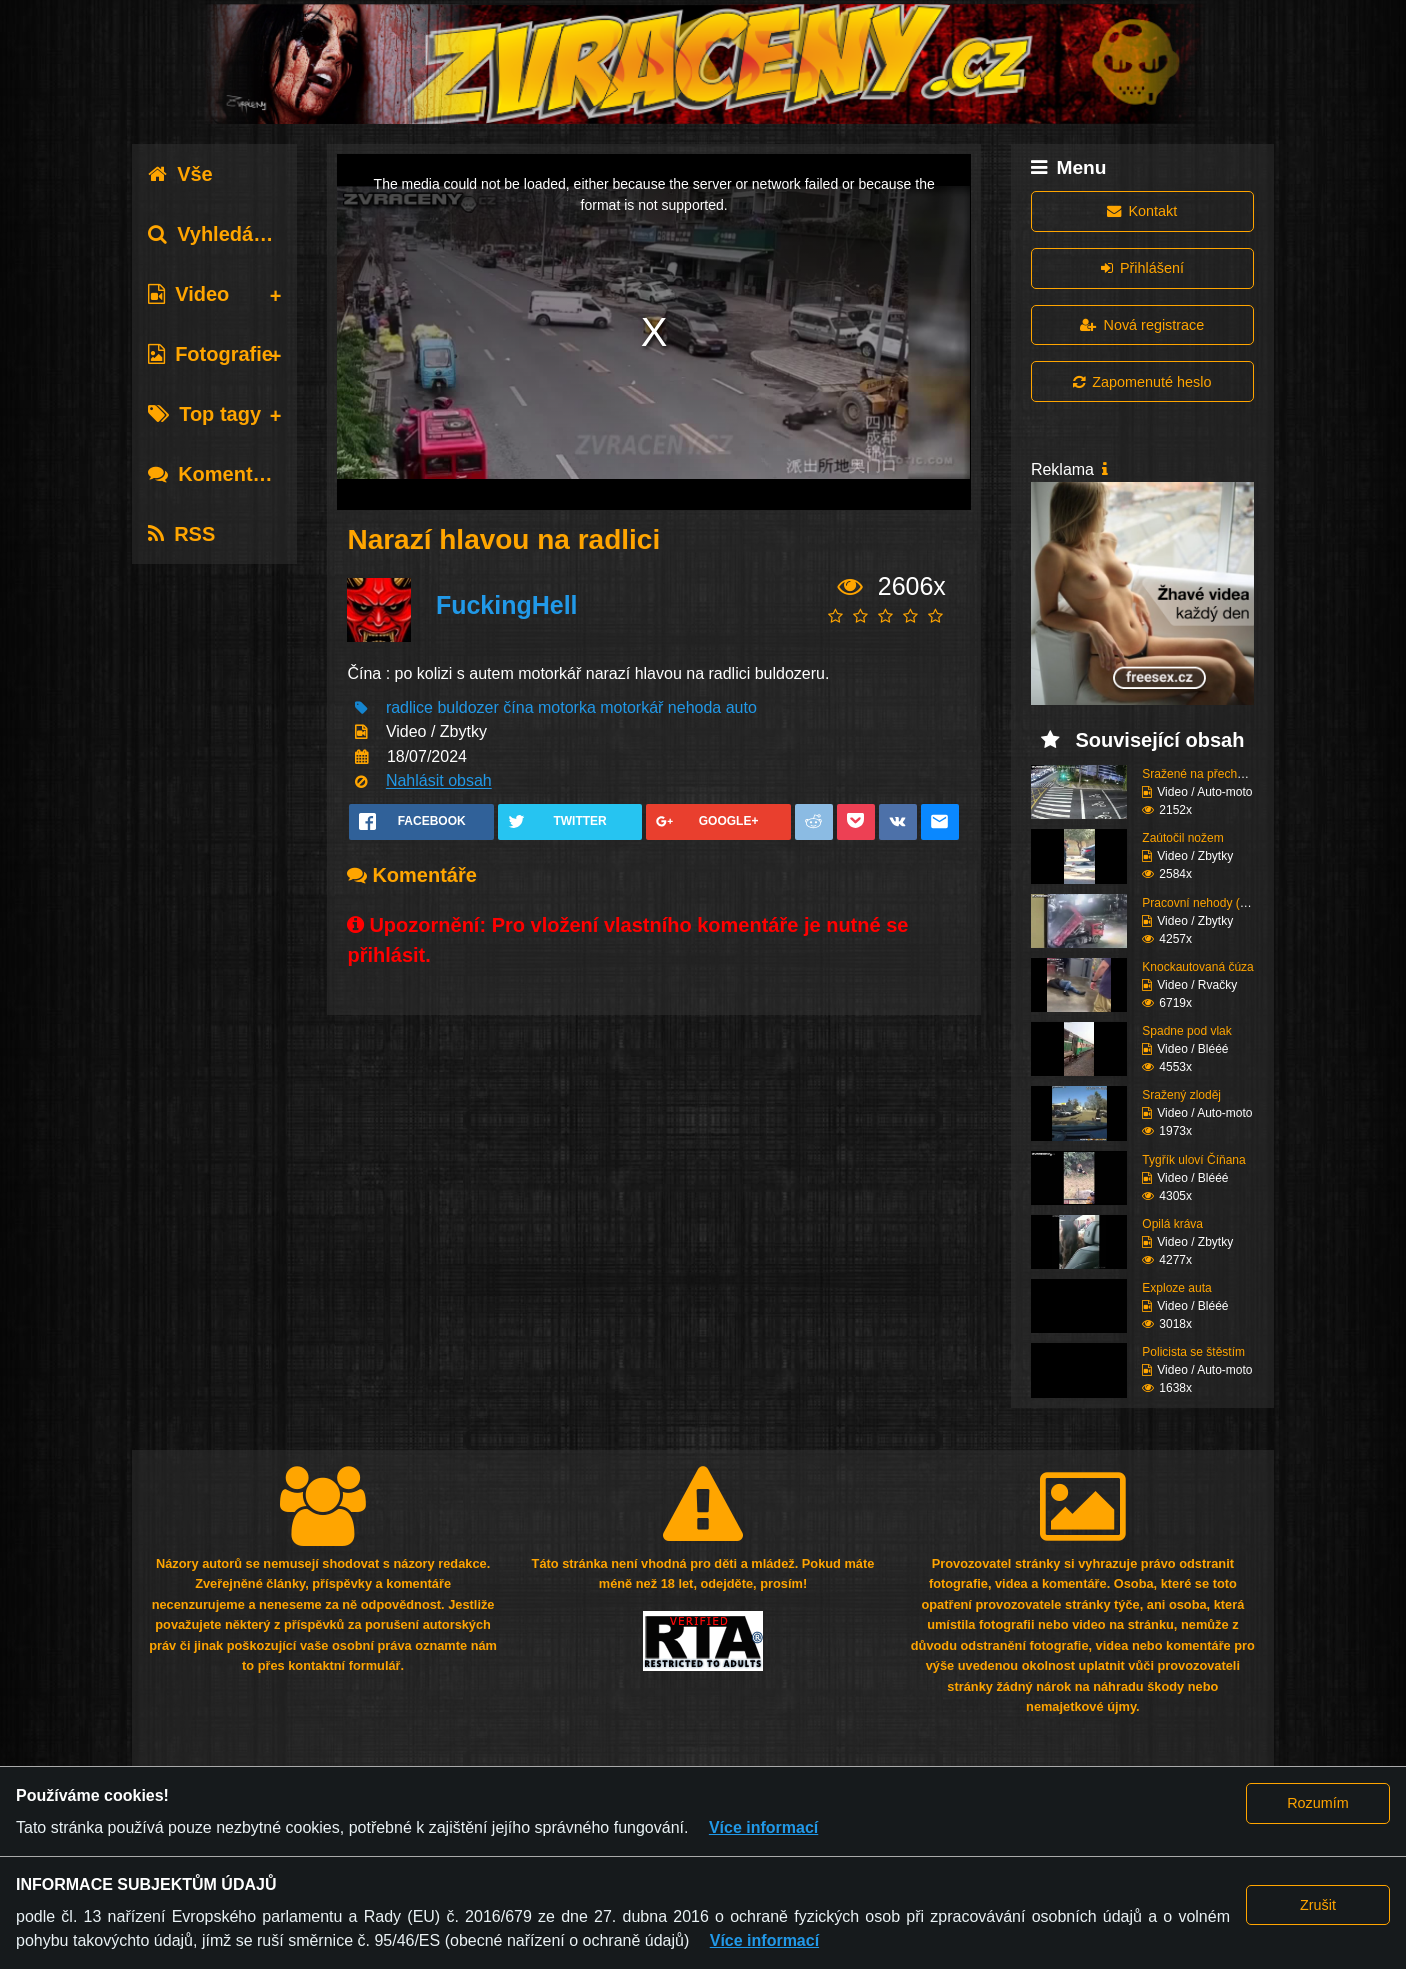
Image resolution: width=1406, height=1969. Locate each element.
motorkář (631, 707)
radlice (409, 707)
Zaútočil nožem (1182, 838)
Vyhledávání (220, 234)
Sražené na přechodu (1199, 774)
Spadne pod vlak (1186, 1031)
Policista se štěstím (1193, 1352)
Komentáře (215, 474)
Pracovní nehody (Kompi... (1212, 903)
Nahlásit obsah (439, 781)
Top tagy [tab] (204, 414)
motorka (567, 707)
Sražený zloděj (1181, 1095)
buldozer (467, 707)
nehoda (694, 707)
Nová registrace (1142, 325)
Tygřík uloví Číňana (1193, 1160)
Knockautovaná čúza (1197, 967)
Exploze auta (1176, 1288)
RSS (181, 534)
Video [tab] (188, 294)
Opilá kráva (1172, 1224)
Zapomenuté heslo (1142, 382)
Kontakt (1142, 211)
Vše (180, 174)
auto (741, 707)
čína (518, 707)
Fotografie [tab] (210, 354)
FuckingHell (507, 605)
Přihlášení (1142, 268)
